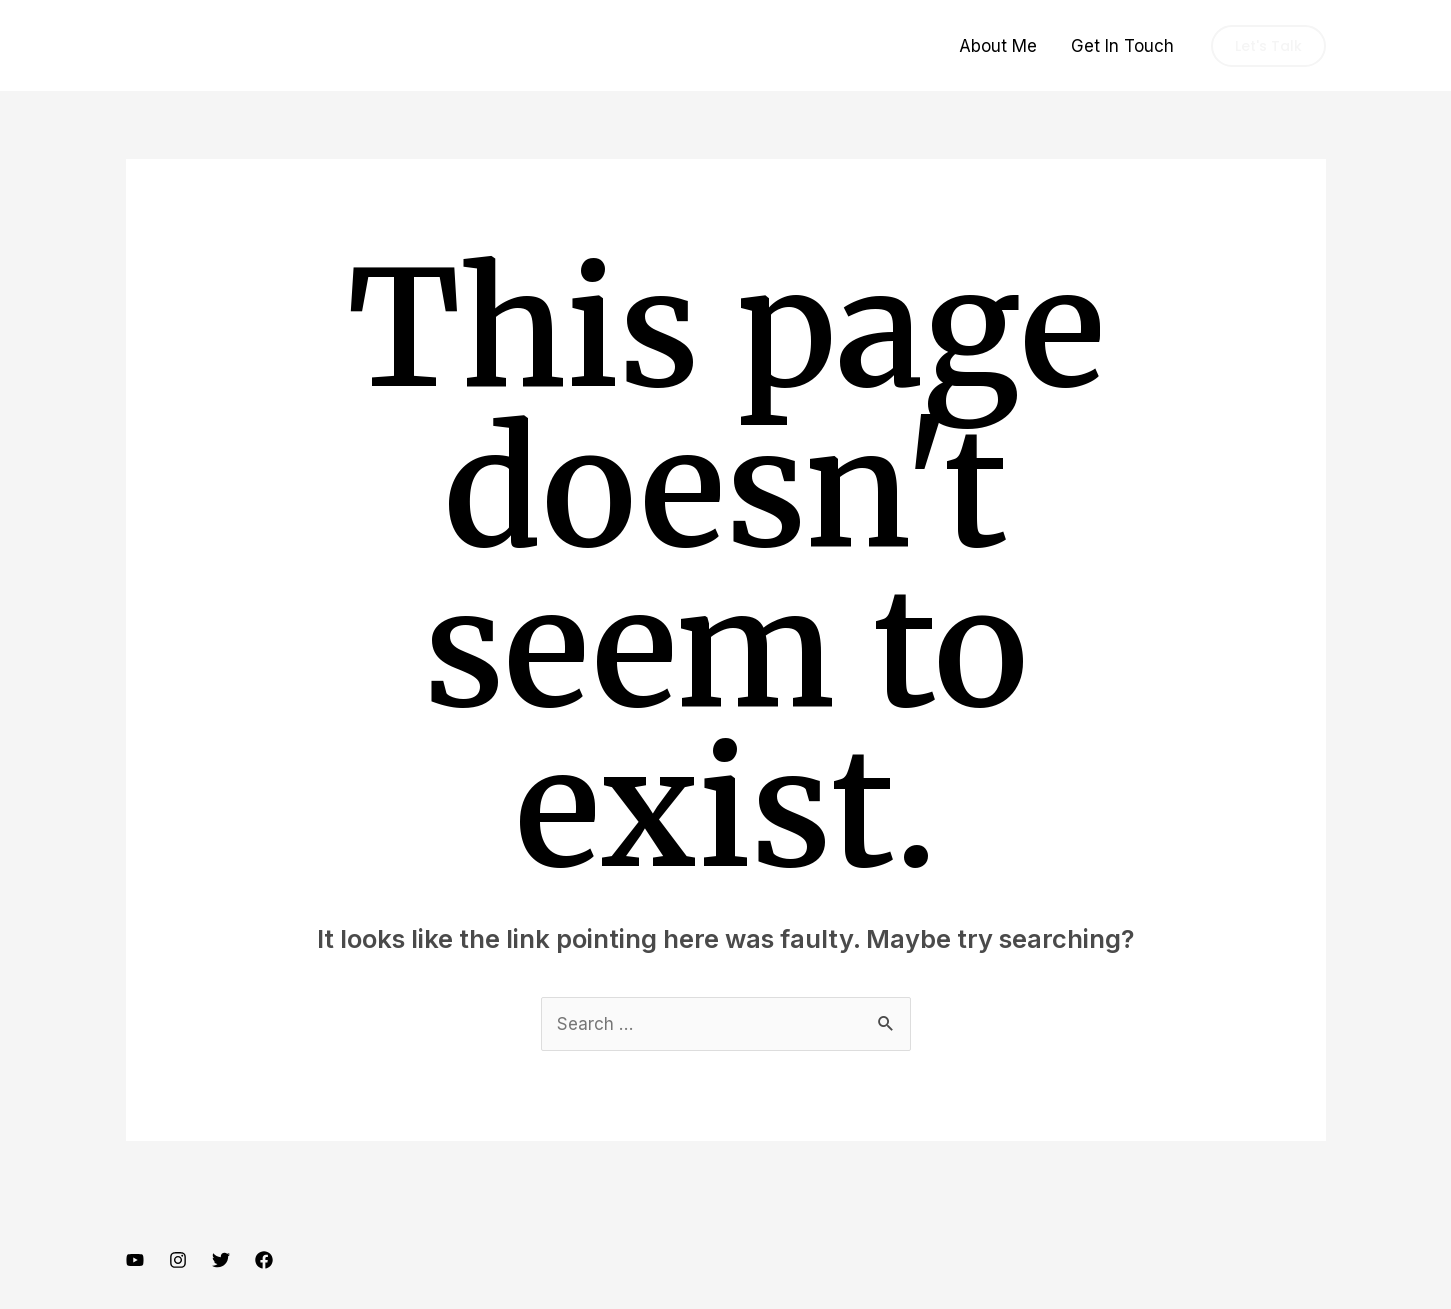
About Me (998, 46)
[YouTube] (135, 1260)
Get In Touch (1122, 46)
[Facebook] (264, 1260)
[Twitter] (221, 1260)
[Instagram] (178, 1260)
